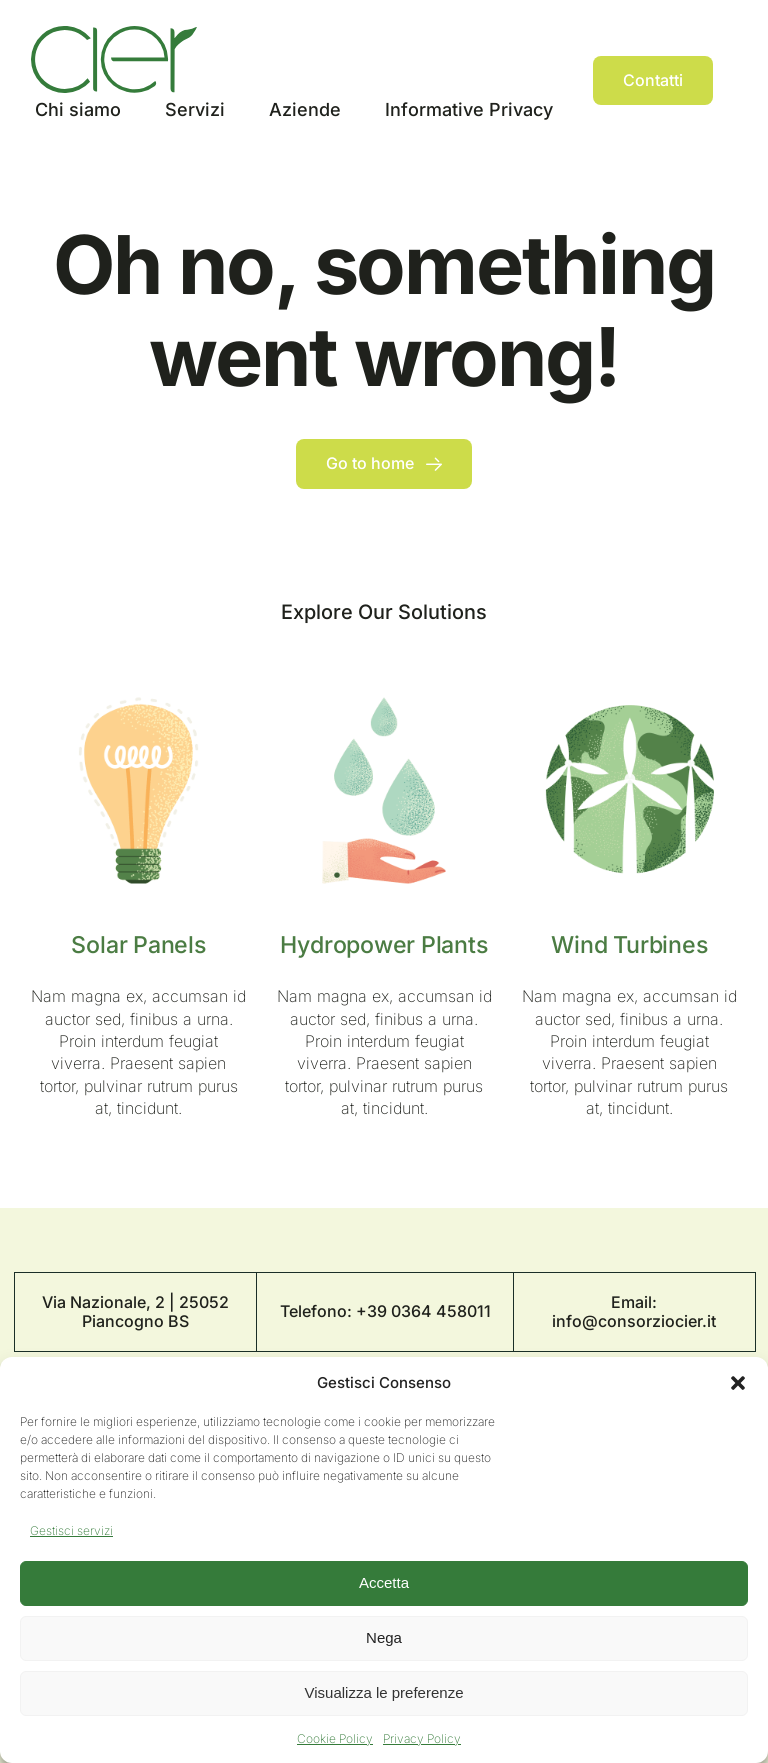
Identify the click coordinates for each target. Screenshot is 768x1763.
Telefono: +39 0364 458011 (385, 1311)
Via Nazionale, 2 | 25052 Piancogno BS (135, 1311)
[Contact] (653, 80)
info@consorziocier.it (634, 1321)
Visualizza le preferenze (384, 1692)
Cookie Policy (335, 1738)
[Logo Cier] (114, 34)
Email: (634, 1302)
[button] (738, 1383)
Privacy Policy (422, 1738)
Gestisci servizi (71, 1530)
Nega (384, 1637)
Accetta (384, 1582)
